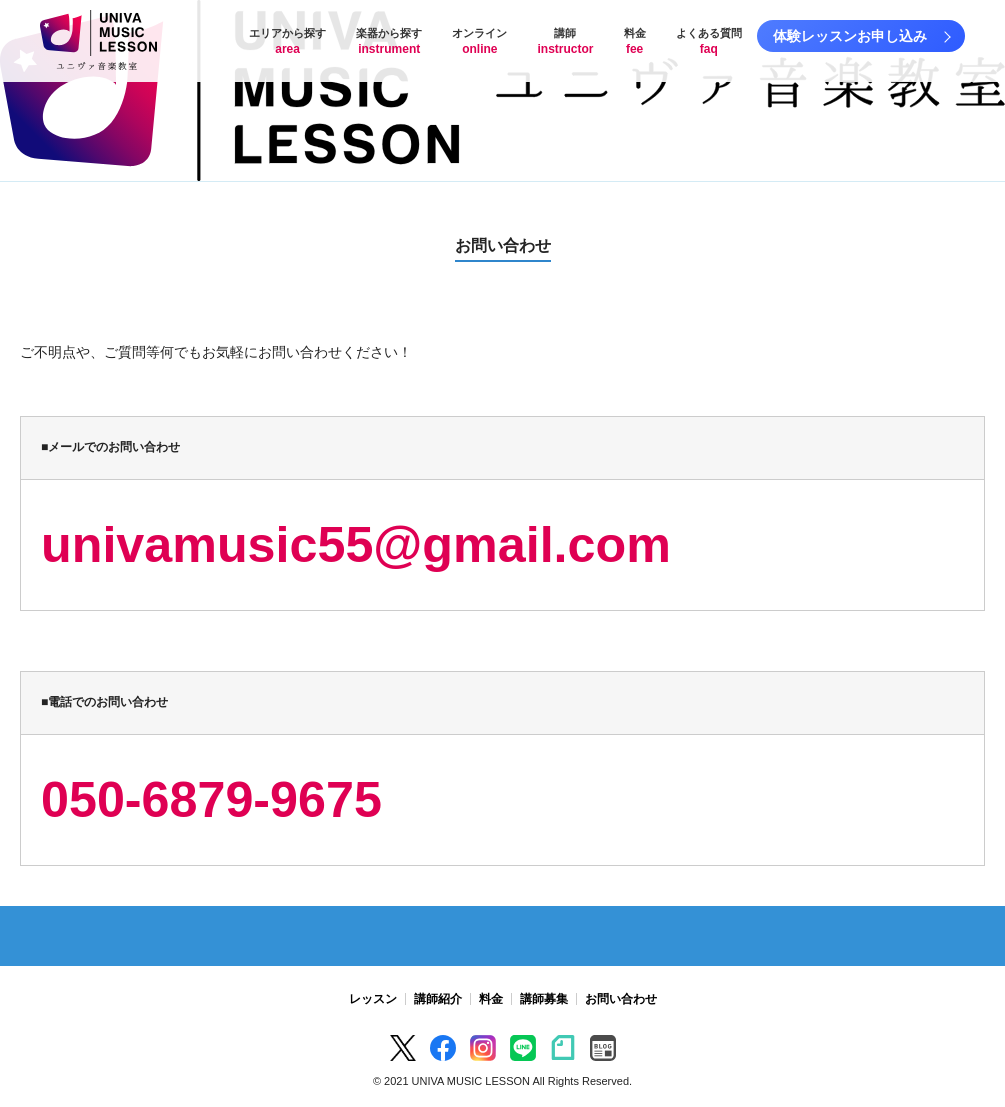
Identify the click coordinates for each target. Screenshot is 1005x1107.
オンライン (479, 41)
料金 (635, 41)
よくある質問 (709, 41)
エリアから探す (287, 41)
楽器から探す (389, 41)
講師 (565, 41)
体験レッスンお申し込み (850, 36)
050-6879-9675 (211, 800)
